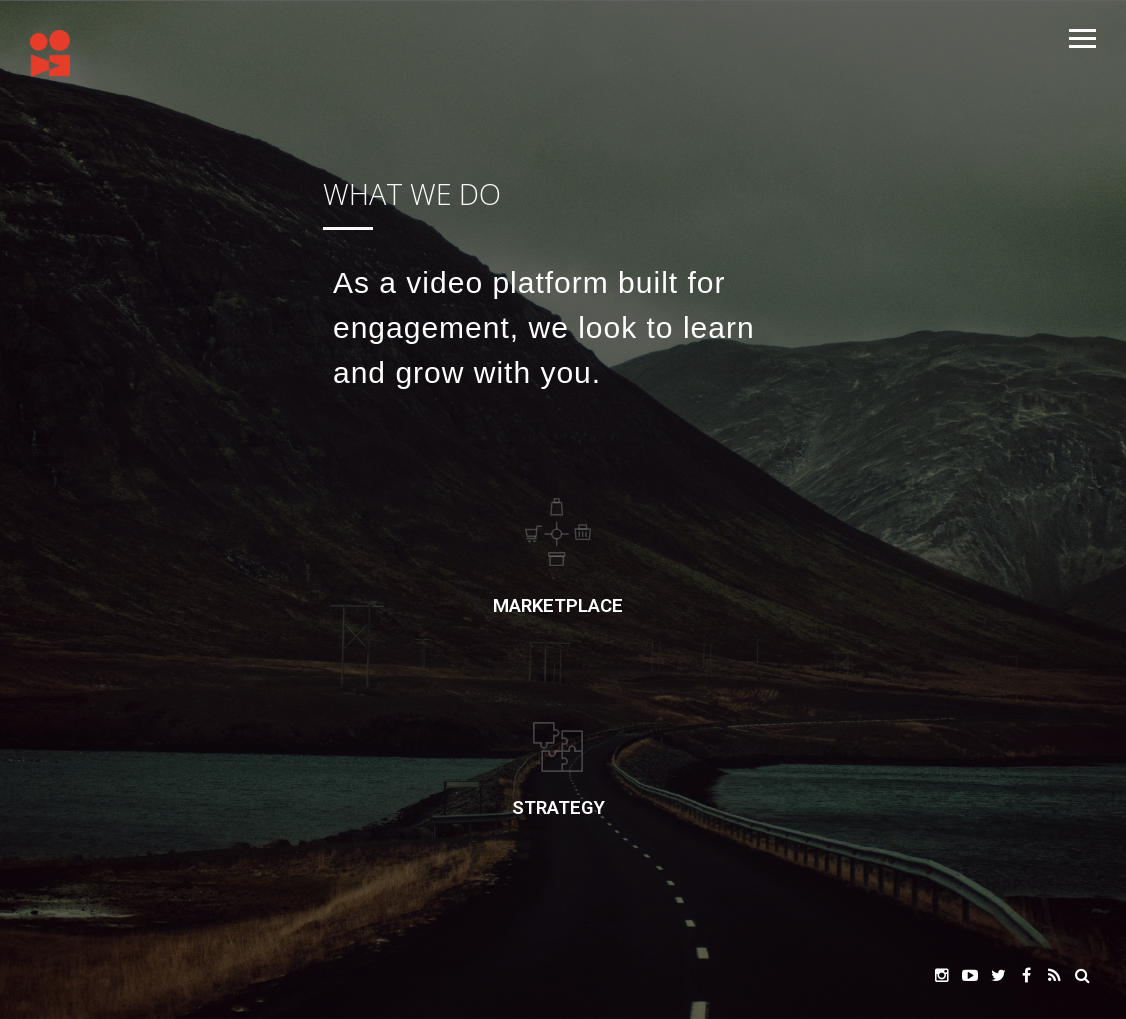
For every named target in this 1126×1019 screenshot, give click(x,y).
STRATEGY (558, 808)
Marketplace (558, 606)
